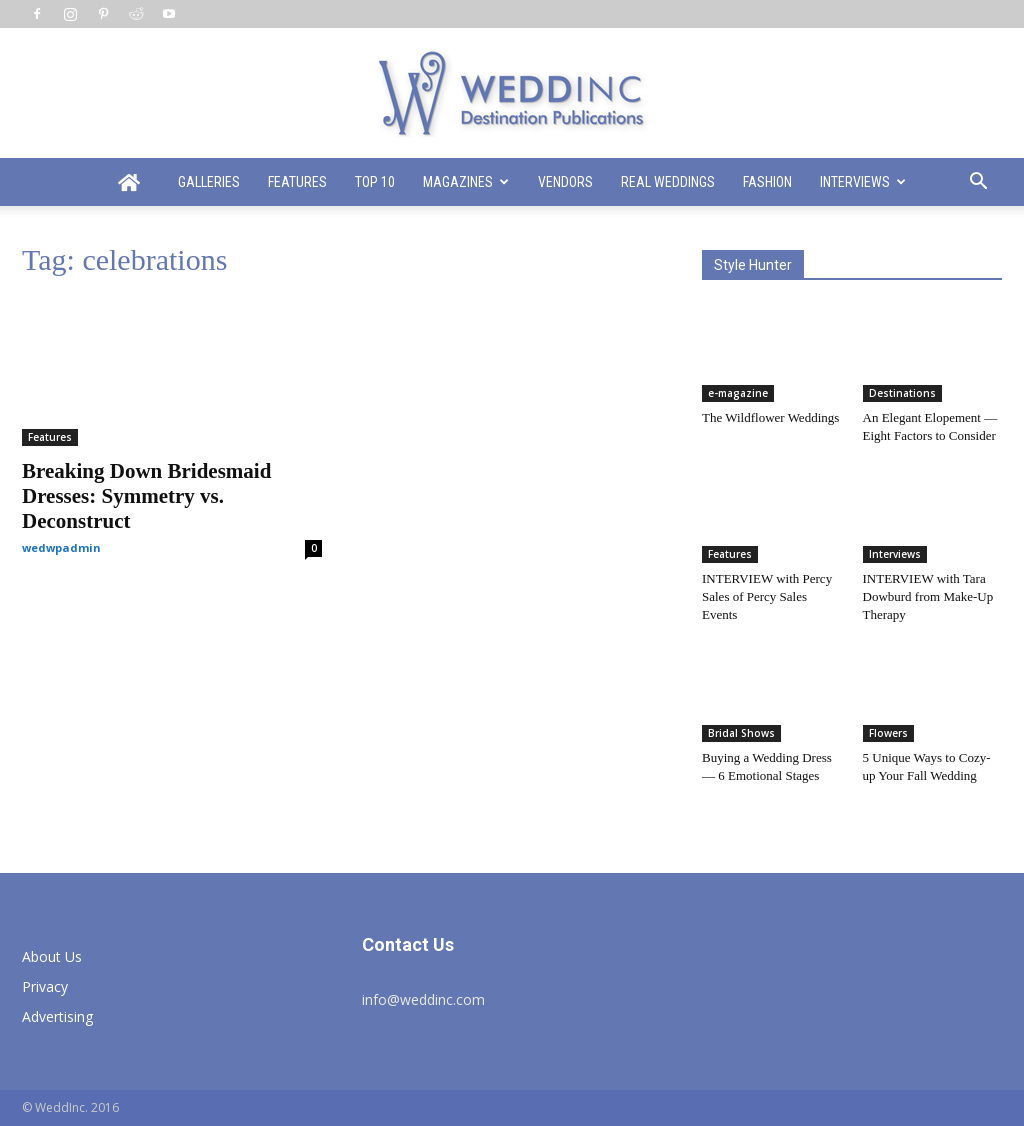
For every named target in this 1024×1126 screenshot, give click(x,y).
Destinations (902, 393)
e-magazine (738, 393)
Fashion (767, 182)
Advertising (57, 1016)
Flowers (888, 733)
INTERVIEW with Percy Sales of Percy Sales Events (767, 596)
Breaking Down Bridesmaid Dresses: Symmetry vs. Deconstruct (146, 496)
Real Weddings (668, 182)
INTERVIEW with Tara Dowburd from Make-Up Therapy (928, 596)
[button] (978, 183)
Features (297, 182)
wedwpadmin (61, 547)
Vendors (565, 182)
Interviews (863, 182)
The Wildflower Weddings (770, 417)
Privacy (45, 986)
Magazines (466, 182)
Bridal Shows (741, 733)
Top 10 (375, 182)
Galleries (209, 182)
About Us (52, 956)
